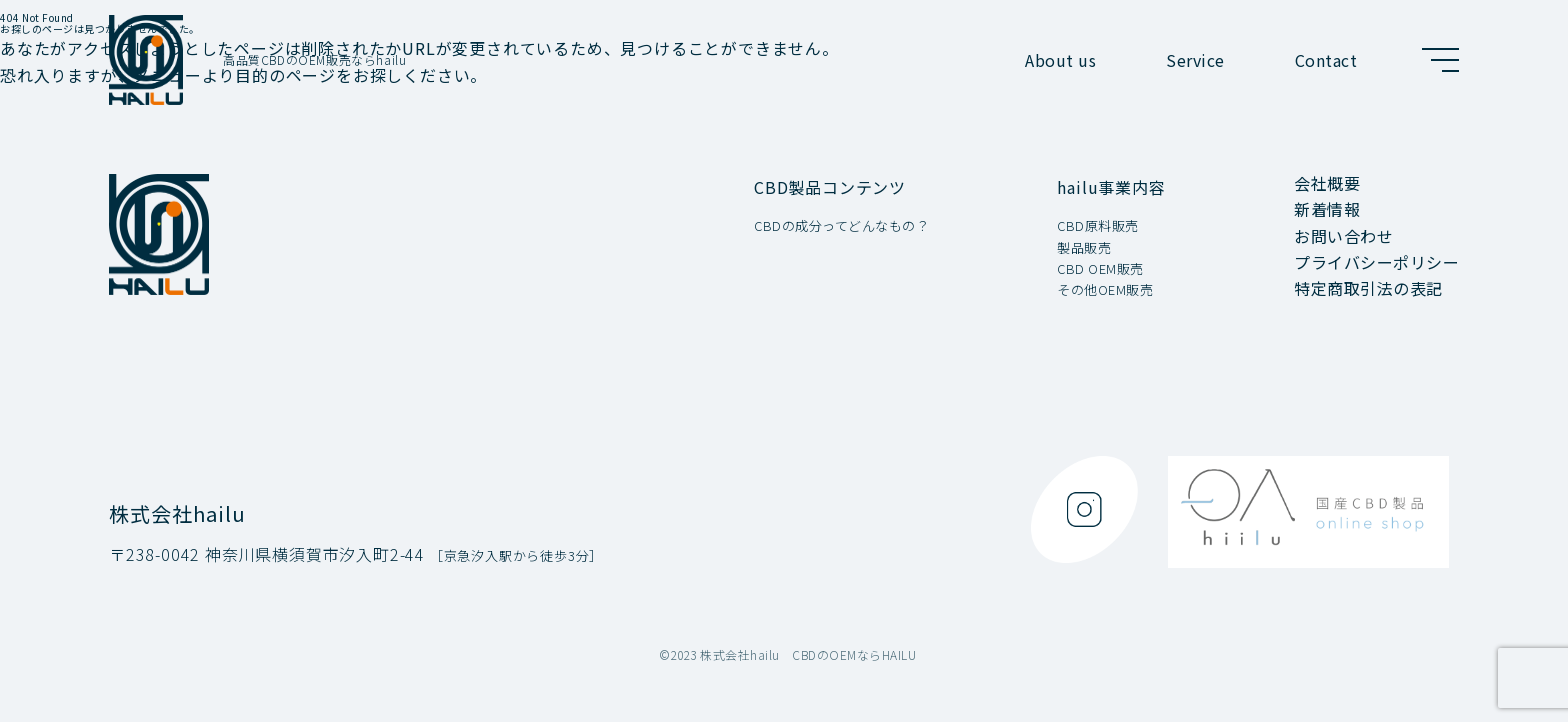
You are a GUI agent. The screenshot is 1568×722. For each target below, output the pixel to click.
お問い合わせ (1343, 236)
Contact (1326, 60)
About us (1060, 60)
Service (1195, 60)
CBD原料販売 (1098, 226)
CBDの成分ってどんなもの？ (841, 226)
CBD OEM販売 (1100, 269)
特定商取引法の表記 (1368, 288)
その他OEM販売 (1105, 290)
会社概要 (1327, 183)
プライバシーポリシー (1376, 262)
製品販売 (1084, 248)
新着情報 (1327, 209)
